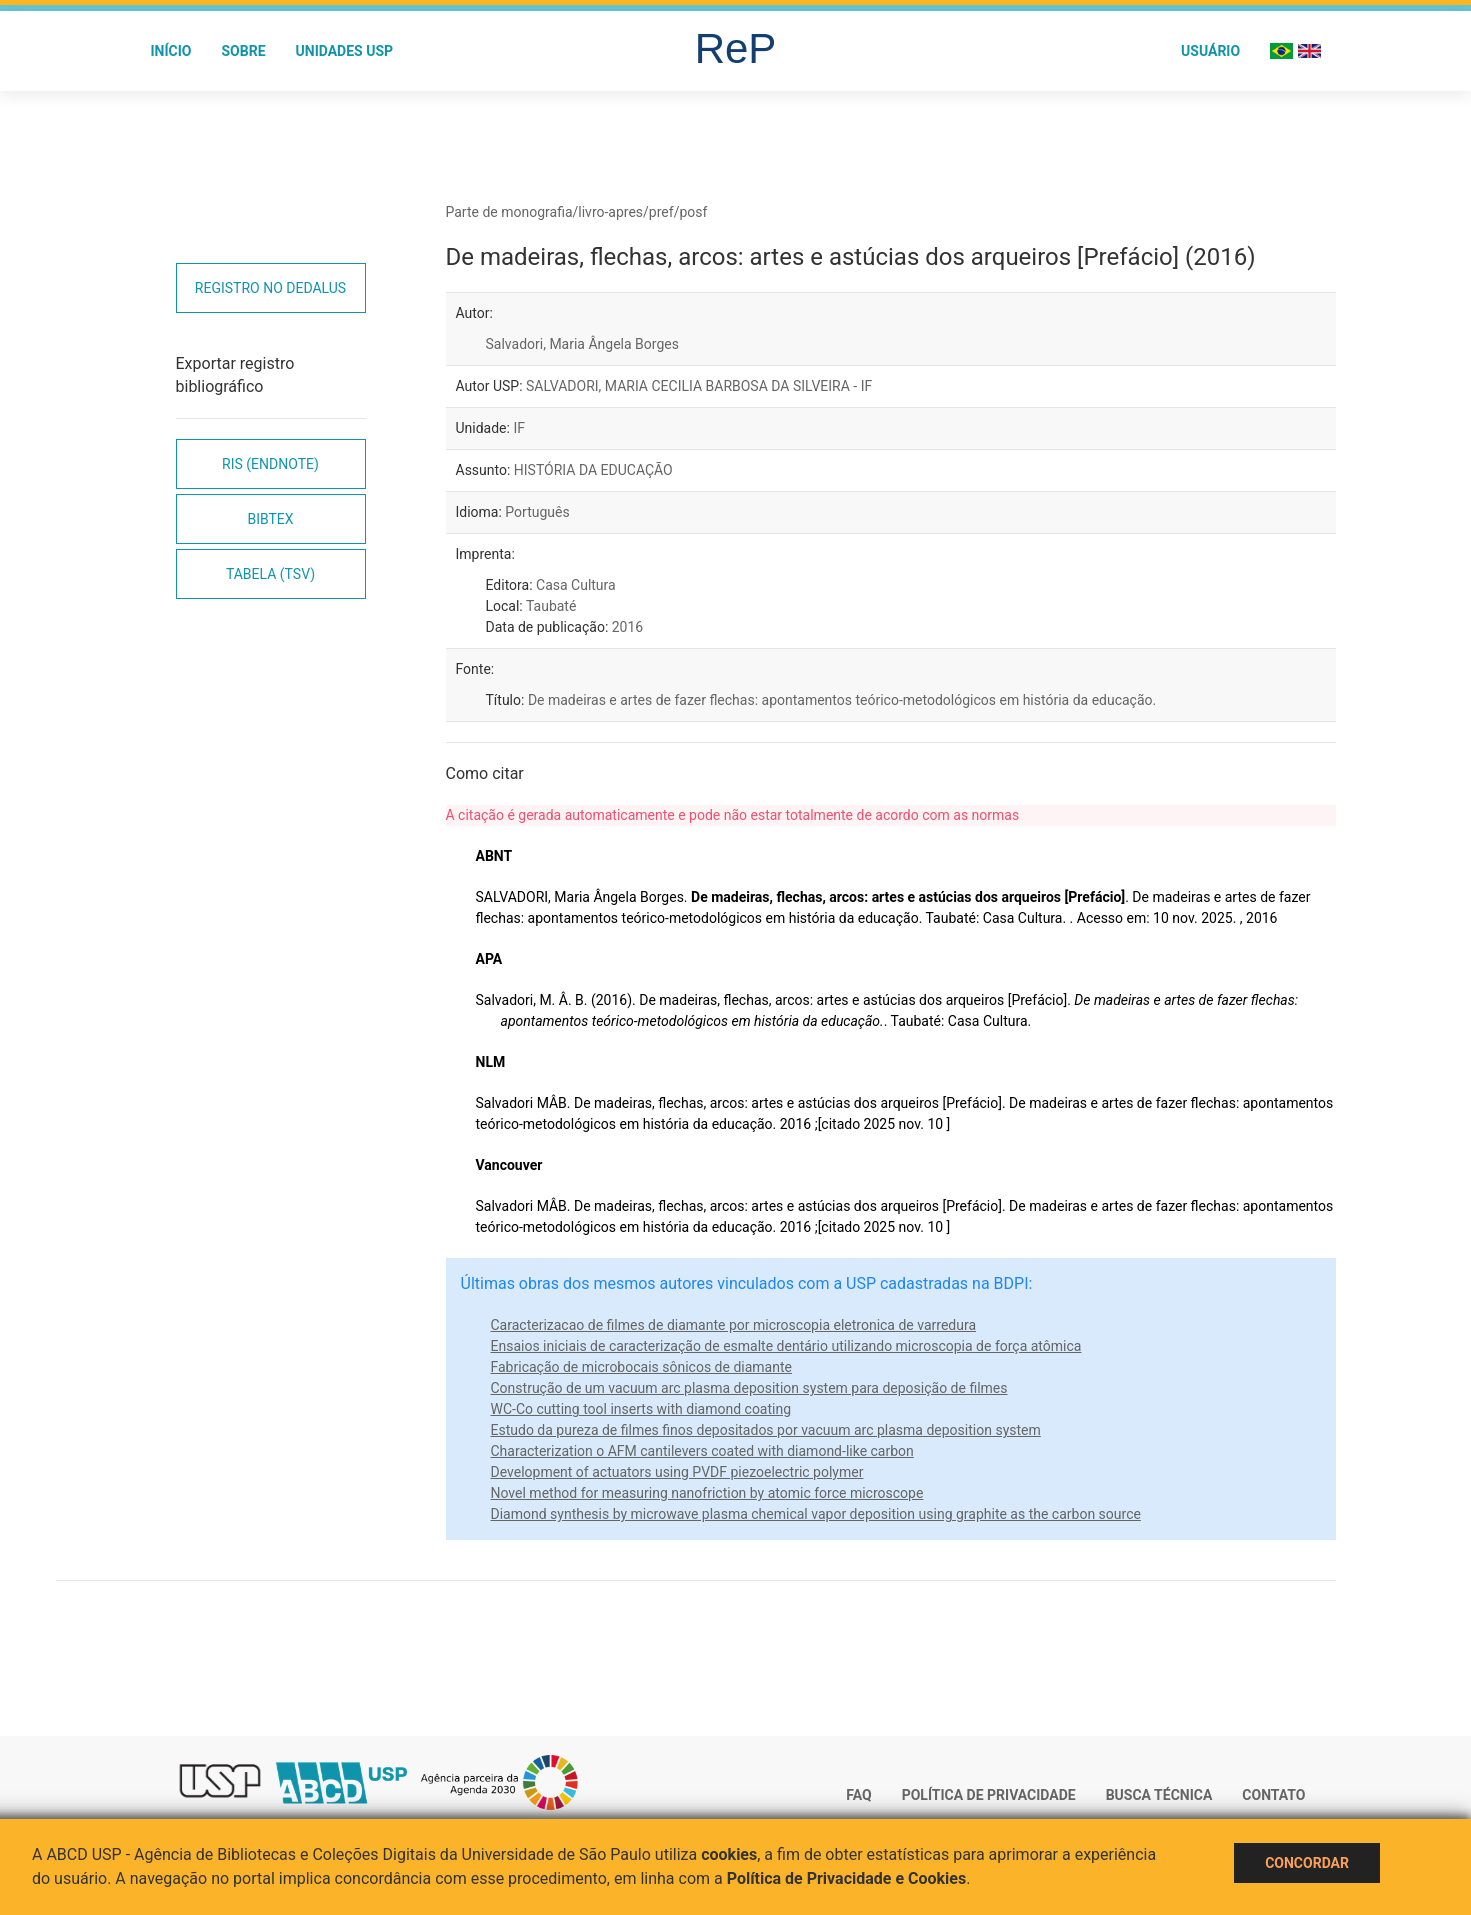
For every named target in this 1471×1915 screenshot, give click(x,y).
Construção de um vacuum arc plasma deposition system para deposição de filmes (749, 1388)
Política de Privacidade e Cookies (847, 1878)
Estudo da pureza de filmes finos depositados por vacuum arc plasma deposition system (766, 1430)
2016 (627, 627)
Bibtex (270, 519)
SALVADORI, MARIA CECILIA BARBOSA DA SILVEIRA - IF (699, 386)
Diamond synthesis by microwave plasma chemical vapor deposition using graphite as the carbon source (816, 1514)
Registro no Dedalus (270, 288)
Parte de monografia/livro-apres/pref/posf (577, 212)
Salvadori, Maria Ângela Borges (582, 344)
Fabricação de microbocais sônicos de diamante (641, 1367)
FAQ (858, 1795)
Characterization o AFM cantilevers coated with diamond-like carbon (702, 1451)
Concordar (1307, 1863)
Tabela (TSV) (270, 574)
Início (171, 51)
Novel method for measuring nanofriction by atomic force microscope (707, 1493)
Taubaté (551, 606)
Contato (1273, 1795)
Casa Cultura (576, 585)
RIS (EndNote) (270, 464)
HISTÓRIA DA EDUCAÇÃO (593, 470)
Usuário (1210, 51)
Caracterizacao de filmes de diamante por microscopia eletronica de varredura (734, 1325)
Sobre (243, 51)
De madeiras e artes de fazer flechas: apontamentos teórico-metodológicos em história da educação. (842, 700)
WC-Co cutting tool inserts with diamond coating (641, 1409)
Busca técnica (1159, 1795)
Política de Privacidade (989, 1795)
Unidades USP (345, 51)
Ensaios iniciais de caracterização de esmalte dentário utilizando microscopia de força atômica (786, 1346)
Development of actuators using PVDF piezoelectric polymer (677, 1472)
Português (537, 512)
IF (519, 428)
